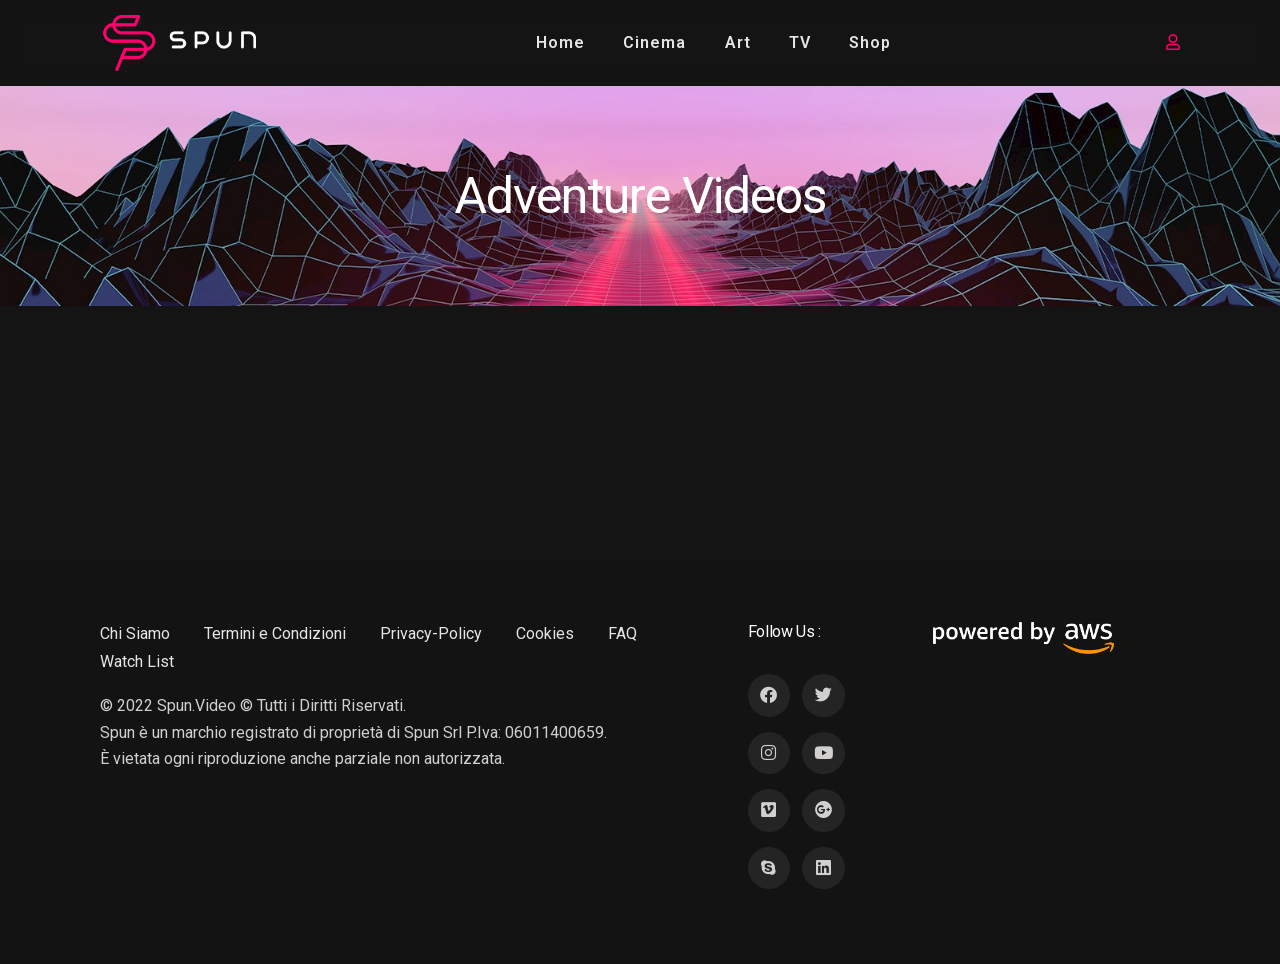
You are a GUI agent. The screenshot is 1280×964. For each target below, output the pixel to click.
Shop (870, 42)
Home (560, 42)
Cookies (545, 633)
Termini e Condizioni (275, 633)
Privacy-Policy (431, 633)
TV (800, 42)
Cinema (654, 42)
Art (738, 42)
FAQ (622, 633)
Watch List (137, 661)
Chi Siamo (135, 633)
